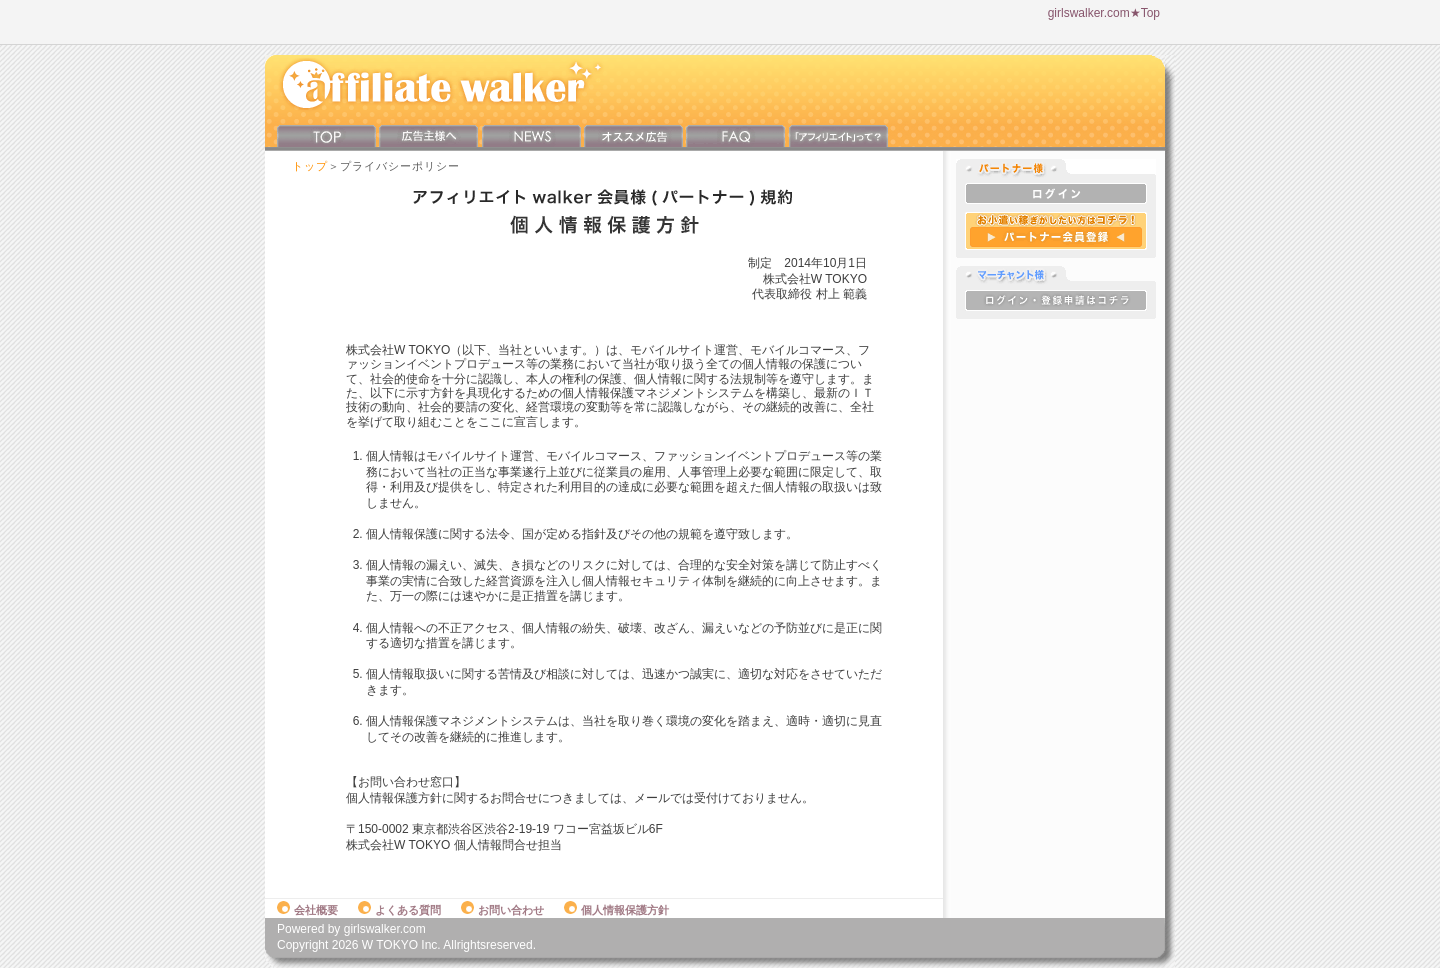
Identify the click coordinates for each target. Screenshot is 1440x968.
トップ (310, 166)
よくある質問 (399, 910)
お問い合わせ (502, 910)
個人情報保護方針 (616, 910)
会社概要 (307, 910)
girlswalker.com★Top (1104, 13)
